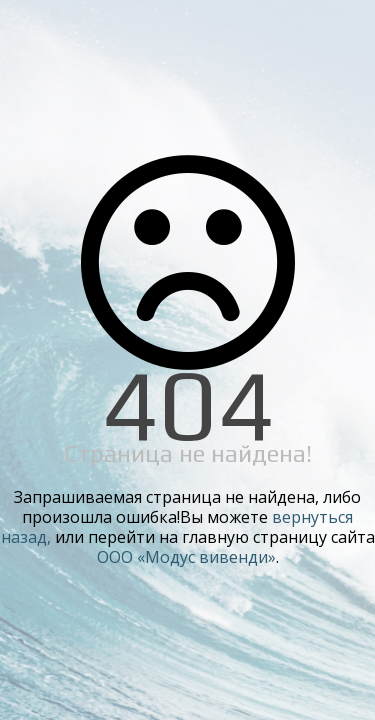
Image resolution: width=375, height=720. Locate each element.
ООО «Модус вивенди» (186, 557)
